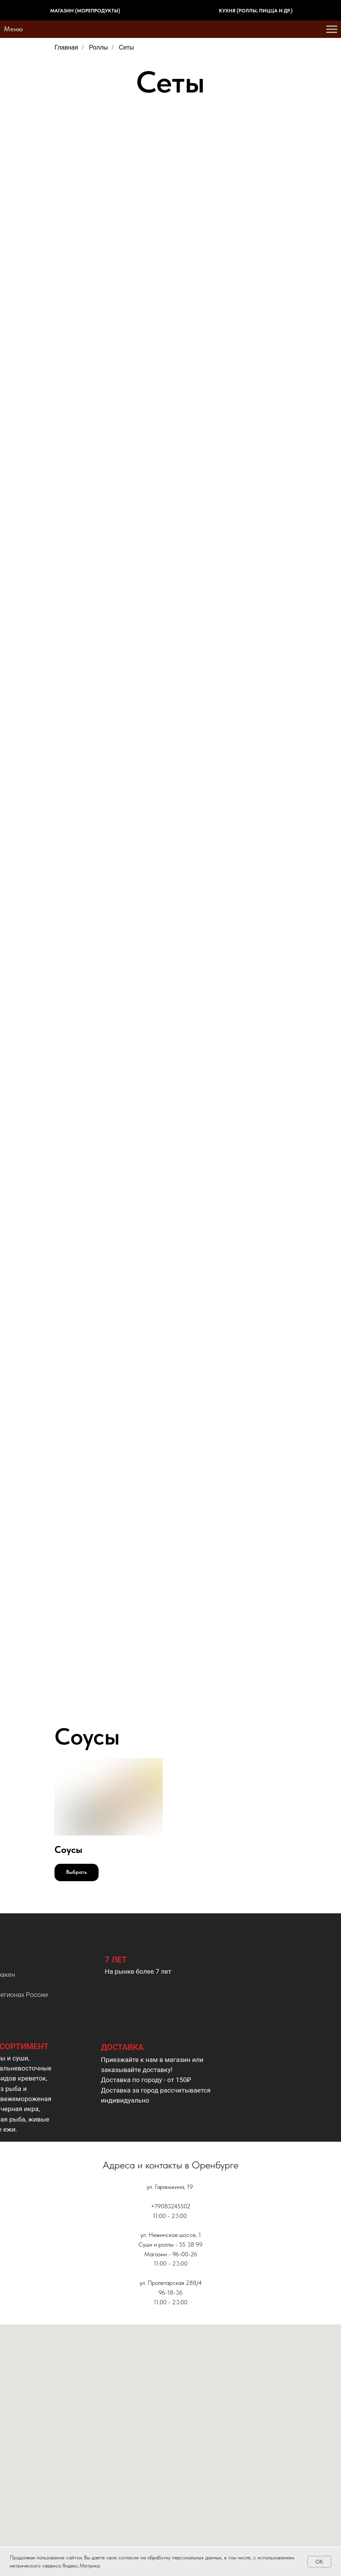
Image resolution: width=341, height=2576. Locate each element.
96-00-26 (184, 2254)
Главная (66, 47)
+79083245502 (171, 2206)
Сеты (126, 47)
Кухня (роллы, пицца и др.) (256, 11)
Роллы (98, 47)
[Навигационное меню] (331, 29)
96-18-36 (170, 2292)
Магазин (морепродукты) (85, 11)
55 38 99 (191, 2244)
